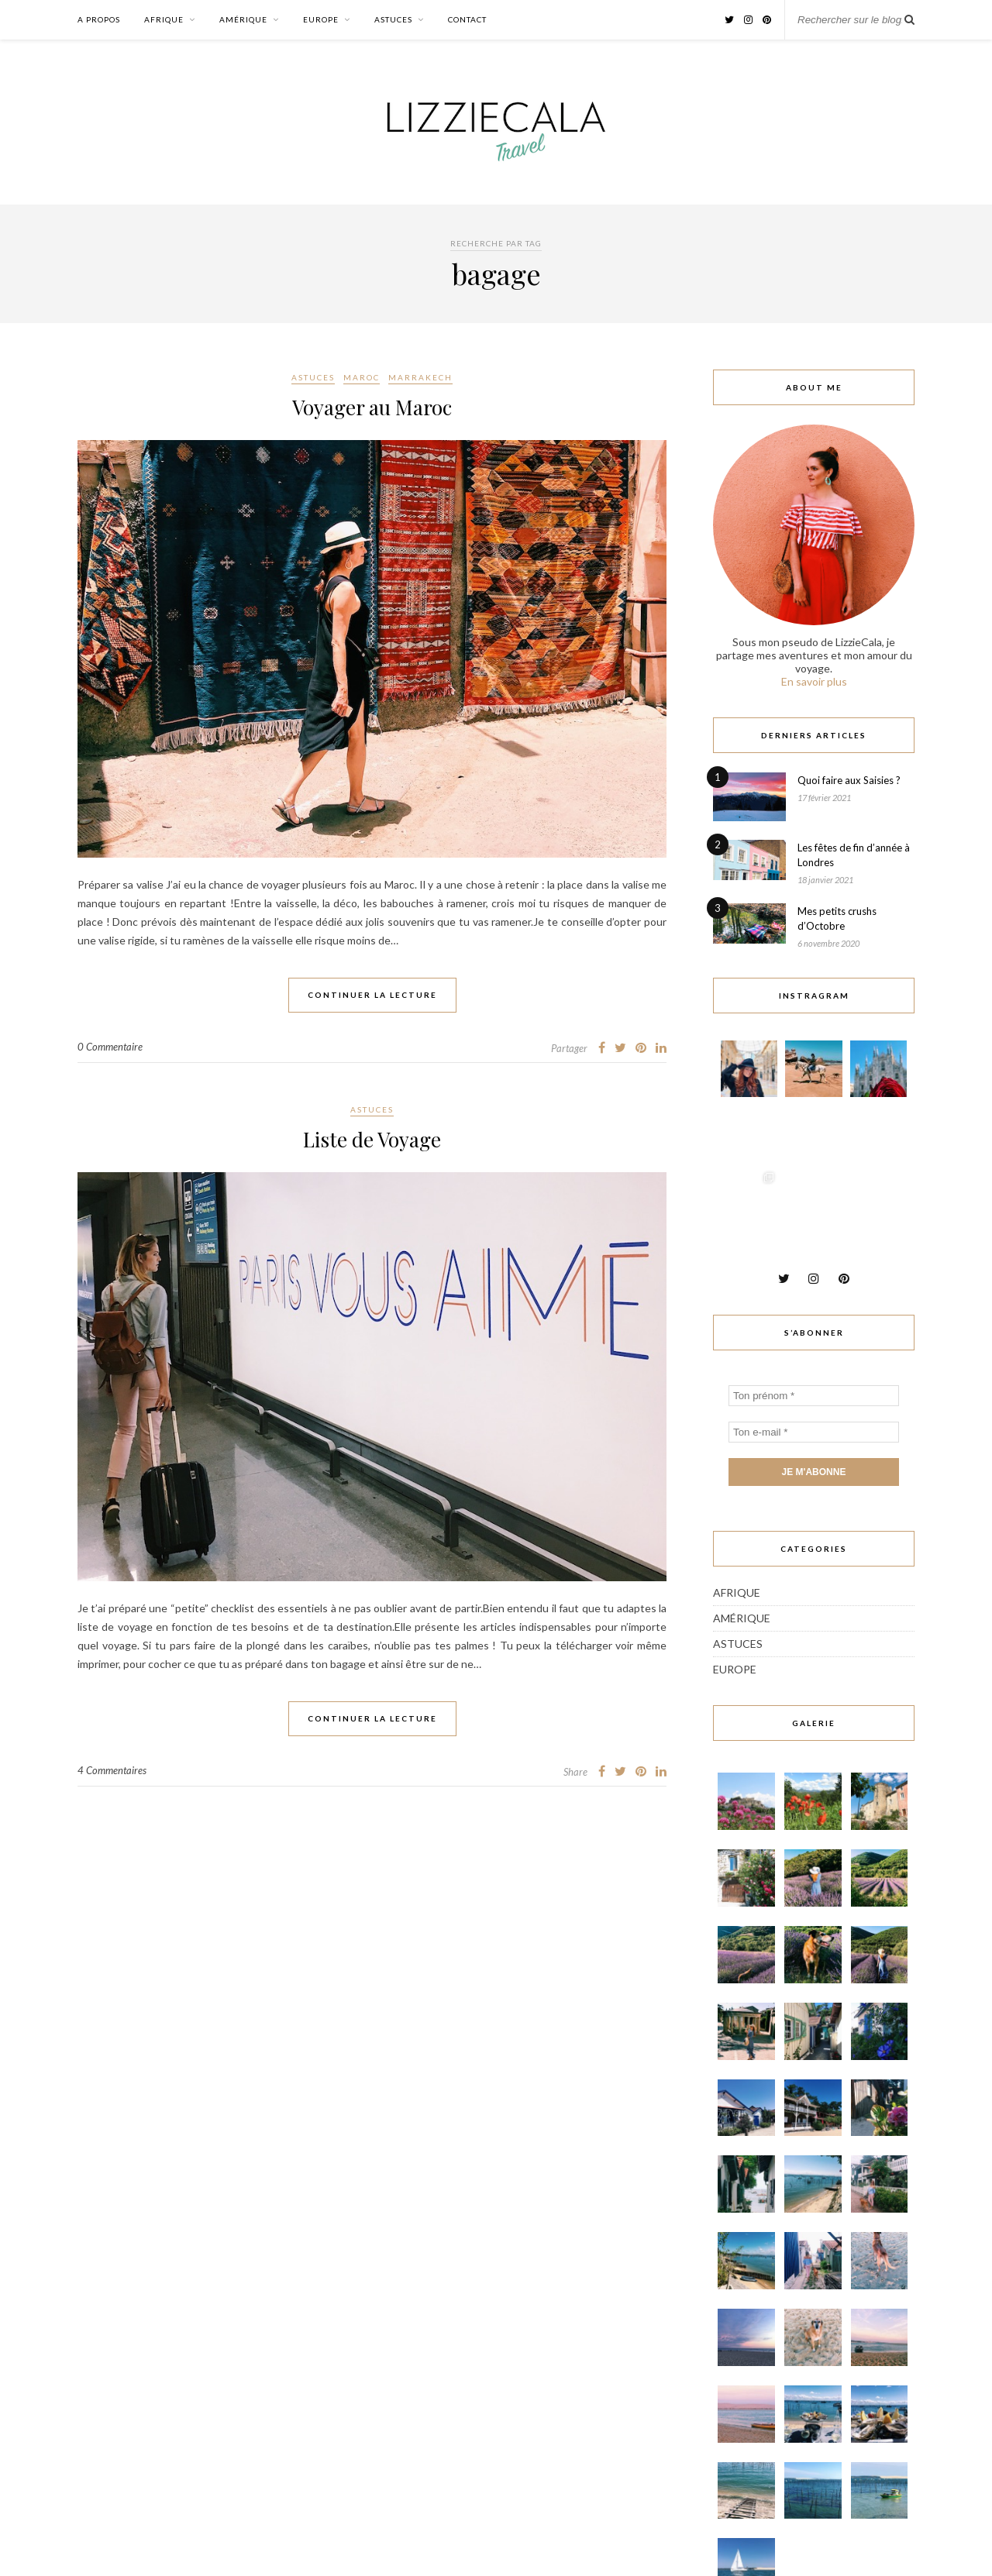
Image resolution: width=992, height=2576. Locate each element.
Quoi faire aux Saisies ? (849, 780)
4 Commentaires (112, 1770)
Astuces (393, 19)
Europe (321, 19)
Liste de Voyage (372, 1139)
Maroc (361, 377)
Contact (467, 19)
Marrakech (420, 377)
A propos (99, 19)
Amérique (243, 19)
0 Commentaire (110, 1046)
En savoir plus (814, 681)
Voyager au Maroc (372, 407)
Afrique (164, 19)
